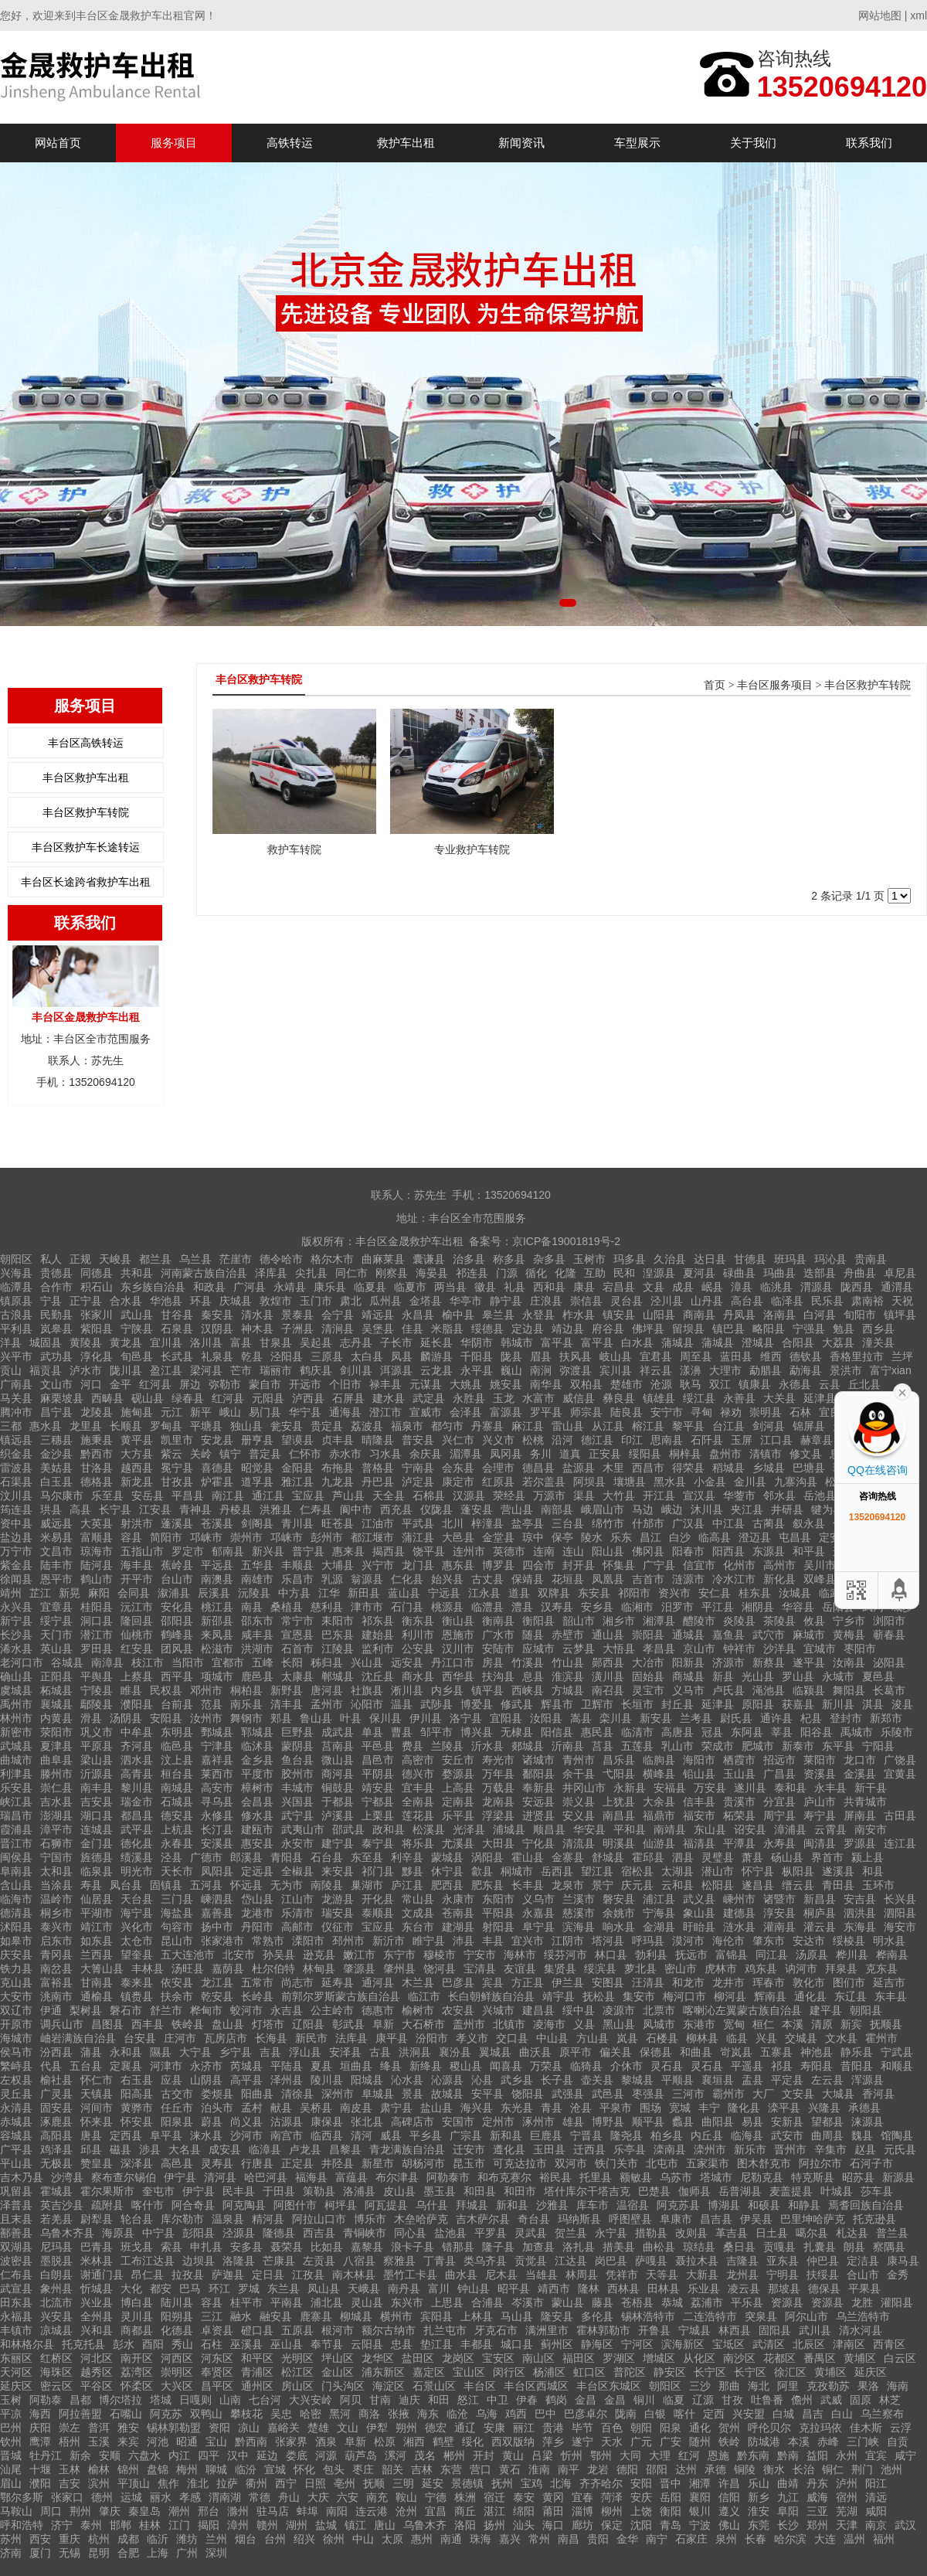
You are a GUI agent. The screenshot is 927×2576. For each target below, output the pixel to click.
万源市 (549, 1495)
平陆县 (286, 2066)
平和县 (629, 1829)
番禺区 (819, 2358)
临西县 (327, 2135)
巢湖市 (367, 1885)
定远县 (257, 1871)
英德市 (509, 1551)
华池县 (166, 1301)
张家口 (67, 2497)
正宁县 (86, 1301)
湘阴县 (758, 1607)
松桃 (533, 1440)
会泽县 (466, 1412)
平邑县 (378, 1746)
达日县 (710, 1259)
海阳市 (699, 1760)
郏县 (281, 1718)
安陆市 (498, 1648)
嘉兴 (510, 2539)
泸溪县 (337, 1815)
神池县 (816, 2052)
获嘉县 (798, 1704)
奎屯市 (158, 2191)
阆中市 (356, 1509)
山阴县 (206, 2080)
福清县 (699, 1843)
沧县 (581, 2107)
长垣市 (637, 1704)
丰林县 (147, 1968)
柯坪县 (340, 2205)
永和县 (126, 2052)
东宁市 (399, 1954)
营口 (480, 2469)
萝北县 (640, 1968)
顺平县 (648, 2121)
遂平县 (809, 1662)
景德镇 (467, 2483)
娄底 (296, 2455)
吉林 (422, 2469)
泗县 (683, 1857)
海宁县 (137, 1913)
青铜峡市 (364, 2233)
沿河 (562, 1440)
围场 (650, 2107)
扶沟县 (498, 1676)
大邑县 (458, 1537)
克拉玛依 (820, 2427)
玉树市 (589, 1259)
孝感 (190, 2497)
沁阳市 (367, 1704)
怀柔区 (137, 2386)
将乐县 (418, 1843)
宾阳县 (436, 2316)
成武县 (337, 1732)
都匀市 (447, 1426)
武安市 (787, 2135)
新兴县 (268, 1551)
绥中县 (578, 2010)
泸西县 (308, 1398)
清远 (876, 2497)
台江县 (728, 1426)
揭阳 (208, 2525)
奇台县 (534, 2219)
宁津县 (217, 1746)
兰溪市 (578, 1899)
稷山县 (466, 2066)
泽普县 (16, 2205)
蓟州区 (557, 2344)
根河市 (337, 2330)
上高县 (458, 1787)
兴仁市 (458, 1440)
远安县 (407, 1662)
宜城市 (819, 1648)
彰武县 (348, 2024)
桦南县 (892, 1954)
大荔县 (838, 1342)
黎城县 (637, 2080)
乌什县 (432, 2205)
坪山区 (337, 2358)
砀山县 (787, 1857)
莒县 (602, 1746)
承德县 (864, 2107)
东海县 (860, 1927)
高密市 (418, 1760)
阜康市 (676, 2219)
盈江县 (166, 1370)
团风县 (177, 1648)
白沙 (680, 1537)
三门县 (177, 1899)
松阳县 (717, 1885)
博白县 (137, 2302)
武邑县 (608, 2094)
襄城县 (56, 1704)
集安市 (639, 1996)
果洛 (868, 2386)
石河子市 (871, 2163)
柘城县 (56, 1690)
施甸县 (137, 1412)
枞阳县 (798, 1871)
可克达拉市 (520, 2163)
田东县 (16, 2302)
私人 (51, 1259)
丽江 (524, 2427)
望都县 (827, 2121)
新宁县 (16, 1621)
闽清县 (819, 1843)
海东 (428, 2414)
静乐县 (856, 2052)
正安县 (605, 1454)
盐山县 (436, 2107)
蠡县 (683, 2121)
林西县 (734, 2330)
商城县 (688, 1676)
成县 (683, 1287)
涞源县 (867, 2121)
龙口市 (860, 1760)
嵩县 (581, 1718)
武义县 (699, 1899)
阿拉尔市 (820, 2163)
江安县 (155, 1509)
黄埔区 (860, 2358)
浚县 (902, 1704)
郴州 (454, 2455)
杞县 (811, 1718)
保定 (612, 2525)
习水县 (385, 1454)
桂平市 (246, 2302)
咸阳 (876, 2511)
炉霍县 (217, 1481)
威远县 (56, 1523)
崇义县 (578, 1801)
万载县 (498, 1787)
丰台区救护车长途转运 (86, 847)
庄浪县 (546, 1301)
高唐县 (677, 1732)
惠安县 (257, 1843)
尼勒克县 (761, 2177)
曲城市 (16, 1760)
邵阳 (656, 2469)
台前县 (177, 1704)
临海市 (16, 1899)
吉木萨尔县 (483, 2219)
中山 (363, 2539)
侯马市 (16, 2052)
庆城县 (235, 1301)
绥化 (473, 2441)
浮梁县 (498, 1815)
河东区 (217, 2358)
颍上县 (867, 1857)
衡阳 (670, 2511)
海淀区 (388, 2386)
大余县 (659, 1801)
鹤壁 (443, 2441)
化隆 (565, 1273)
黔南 (788, 2455)
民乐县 (827, 1301)
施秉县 (96, 1440)
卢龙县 (305, 2149)
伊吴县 (756, 2219)
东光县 (517, 2107)
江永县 (484, 1593)
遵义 (729, 2511)
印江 (632, 1440)
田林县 (663, 2288)
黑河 (340, 2414)
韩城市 (517, 1342)
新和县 (506, 2135)
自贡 (897, 2441)
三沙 (700, 2386)
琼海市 (96, 1551)
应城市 (538, 1648)
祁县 (782, 2066)
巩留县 (16, 2191)
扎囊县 (819, 2247)
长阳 (292, 1662)
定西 (714, 2414)
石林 (800, 1412)
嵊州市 (739, 1899)
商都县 (137, 2330)
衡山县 (458, 1621)
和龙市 (688, 1982)
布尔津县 (397, 2177)
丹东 (817, 2483)
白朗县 (56, 2274)
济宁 (62, 2525)
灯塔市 (268, 2024)
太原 (392, 2539)
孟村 (252, 2107)
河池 (157, 2441)
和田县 (480, 2191)
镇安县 (619, 1314)
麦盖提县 (791, 2191)
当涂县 (56, 1885)
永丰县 (830, 1787)
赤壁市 (568, 1634)
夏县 (321, 2066)
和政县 (209, 1287)
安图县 (608, 1982)
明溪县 (619, 1843)
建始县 (378, 1634)
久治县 (670, 1259)
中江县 (728, 1523)
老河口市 (21, 1662)
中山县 (552, 2038)
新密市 (16, 1732)
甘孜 (732, 2400)
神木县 (257, 1328)
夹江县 (747, 1509)
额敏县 (636, 2177)
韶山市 (578, 1621)
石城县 (177, 1801)
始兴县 (447, 1579)
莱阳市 (819, 1760)
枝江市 (147, 1662)
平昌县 (187, 1495)
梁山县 (96, 1760)
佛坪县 (648, 1328)
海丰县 (137, 1565)
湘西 (414, 2441)
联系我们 (869, 142)
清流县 (578, 1843)
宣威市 (425, 1412)
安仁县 (714, 1593)
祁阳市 (634, 1593)
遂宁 (582, 2441)
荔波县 (367, 1426)
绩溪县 (137, 1857)
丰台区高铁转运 (86, 743)
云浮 (901, 2427)
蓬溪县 (177, 1523)
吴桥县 (316, 2107)
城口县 (517, 2344)
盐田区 (418, 2358)
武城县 (16, 1746)
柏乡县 (666, 2135)
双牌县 (554, 1593)
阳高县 (137, 2094)
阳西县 (728, 1551)
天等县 (662, 2274)
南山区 (538, 2358)
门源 (507, 1273)
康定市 (458, 1481)
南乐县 (246, 1704)
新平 (201, 1412)
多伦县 (597, 2316)
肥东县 (487, 1885)
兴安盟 (748, 2414)
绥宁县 (56, 1621)
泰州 (91, 2525)
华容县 (798, 1607)
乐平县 (458, 1815)
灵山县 (367, 2302)
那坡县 (784, 2288)
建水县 (388, 1398)
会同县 (133, 1593)
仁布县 (16, 2274)
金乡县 (257, 1760)
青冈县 (56, 1954)
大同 (630, 2455)
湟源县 (659, 1273)
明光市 (137, 1871)
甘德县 (750, 1259)
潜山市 (717, 1871)
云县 (829, 1384)
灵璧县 (717, 1857)
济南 (11, 2553)
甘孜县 (177, 1481)
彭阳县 (198, 2233)
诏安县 (750, 1829)
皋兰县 (498, 1314)
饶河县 (439, 1968)
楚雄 (318, 2427)
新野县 (286, 1690)
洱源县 (396, 1370)
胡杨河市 (423, 2163)
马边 (643, 1509)
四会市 (538, 1565)
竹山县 (568, 1662)
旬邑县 (137, 1356)
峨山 (230, 1412)
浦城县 (509, 1829)
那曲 (729, 2386)
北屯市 (662, 2163)
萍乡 (553, 2441)
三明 (403, 2483)
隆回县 (137, 1621)
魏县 (862, 2135)
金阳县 (297, 1468)
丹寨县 (487, 1426)
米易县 (56, 1537)
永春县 (177, 1843)
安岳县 (147, 1495)
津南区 (849, 2344)
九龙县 (337, 1481)
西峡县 (527, 1690)
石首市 (297, 1648)
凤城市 (659, 2024)
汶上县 (177, 1760)
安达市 (809, 1941)
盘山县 (228, 2024)
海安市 (900, 1927)
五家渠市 (707, 2163)
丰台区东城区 (608, 2386)
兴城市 (498, 2010)
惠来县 (348, 1551)
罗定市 (187, 1551)
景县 (412, 2094)
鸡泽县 (56, 2149)
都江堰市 (372, 1537)
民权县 (166, 1690)
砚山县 (147, 1398)
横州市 (396, 2316)
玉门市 (316, 1301)
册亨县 (257, 1440)
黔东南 (753, 2455)
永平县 (476, 1370)
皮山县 (399, 2191)
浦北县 (327, 2302)
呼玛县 (648, 1941)
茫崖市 (235, 1259)
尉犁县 (96, 2219)
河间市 (96, 2107)
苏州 (11, 2539)
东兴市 (407, 2302)
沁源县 (447, 2080)
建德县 (739, 1913)
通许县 (776, 1718)
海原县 (118, 2233)
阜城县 (378, 2094)
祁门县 (378, 1871)
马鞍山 (16, 2511)
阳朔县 (177, 2316)
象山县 (699, 1913)
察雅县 (399, 2260)
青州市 (578, 1760)
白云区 (900, 2358)
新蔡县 (768, 1662)
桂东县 (755, 1593)
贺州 (729, 2427)
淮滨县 (568, 1676)
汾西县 (56, 2052)
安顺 (110, 2455)
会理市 (498, 1468)
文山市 (56, 1384)
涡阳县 (487, 1857)
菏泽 (612, 2497)
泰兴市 (56, 1927)
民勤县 (56, 1314)
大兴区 (177, 2386)
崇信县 (586, 1301)
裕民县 (555, 2177)
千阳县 (476, 1356)
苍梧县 (637, 2302)
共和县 (137, 1273)
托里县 (595, 2177)
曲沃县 (535, 2052)
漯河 (395, 2455)
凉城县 (56, 2330)
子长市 (396, 1342)
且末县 (16, 2219)
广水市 (498, 1634)
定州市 (498, 2121)
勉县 (843, 1328)
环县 (201, 1301)
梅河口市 (684, 1996)
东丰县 (890, 1996)
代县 (51, 2066)
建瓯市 (257, 1829)
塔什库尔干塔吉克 (587, 2191)
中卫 (497, 2400)
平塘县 (206, 1426)
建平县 (826, 2010)
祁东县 (378, 1621)
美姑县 (56, 1468)
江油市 (378, 1523)
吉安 (69, 2483)
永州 (846, 2455)
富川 (439, 2288)
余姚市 (619, 1913)
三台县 (568, 1523)
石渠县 (16, 1481)
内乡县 (447, 1690)
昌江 (650, 1537)
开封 (483, 2455)
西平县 (177, 1676)
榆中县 (458, 1314)
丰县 (493, 1941)
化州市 (739, 1565)
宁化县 (538, 1843)
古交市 (177, 2094)
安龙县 (217, 1440)
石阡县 (707, 1440)
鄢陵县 (96, 1704)
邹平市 (436, 1732)
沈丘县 (378, 1676)
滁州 (238, 2511)
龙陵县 (96, 1412)
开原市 (16, 2024)
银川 (700, 2511)
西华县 (458, 1676)
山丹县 (707, 1301)
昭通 (187, 2441)
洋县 (11, 1342)
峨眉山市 (602, 1509)
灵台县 (626, 1301)
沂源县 (96, 1774)
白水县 (637, 1342)
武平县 (137, 1829)
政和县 (388, 1829)
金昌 (585, 2400)
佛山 (729, 2525)
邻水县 (779, 1495)
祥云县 (656, 1370)
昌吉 (812, 2414)
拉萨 (227, 2483)
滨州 (99, 2483)
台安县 (140, 2038)
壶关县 (597, 2080)
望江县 (597, 1871)
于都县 (337, 1801)
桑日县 (739, 2247)
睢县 (131, 1690)
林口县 (611, 1954)
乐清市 (297, 1913)
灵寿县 (217, 2163)
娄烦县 (217, 2094)
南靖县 (670, 1829)
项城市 (217, 1676)
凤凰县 (608, 1579)
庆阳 (40, 2427)
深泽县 (137, 2163)
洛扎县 (578, 2247)
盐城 (326, 2525)
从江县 (608, 1426)
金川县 (750, 1481)
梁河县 (206, 1370)
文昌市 (56, 1551)
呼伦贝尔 (769, 2427)
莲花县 (418, 1815)
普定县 (265, 1454)
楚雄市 (626, 1384)
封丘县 (677, 1704)
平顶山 (133, 2483)
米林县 (96, 2260)
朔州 (406, 2427)
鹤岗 (556, 2400)
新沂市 (388, 1941)
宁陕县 (137, 1328)
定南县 (458, 1801)
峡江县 (16, 1801)
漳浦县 (790, 1829)
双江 (720, 1384)
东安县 (594, 1593)
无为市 (286, 1885)
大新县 (702, 2274)
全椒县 (297, 1871)
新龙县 (137, 1481)
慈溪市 (578, 1913)
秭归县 (327, 1662)
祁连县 (472, 1273)
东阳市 (498, 1899)
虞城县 (16, 1690)
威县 (391, 2135)
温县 (402, 1704)
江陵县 (337, 1648)
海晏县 (432, 1273)
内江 (179, 2455)
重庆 (69, 2539)
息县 (533, 1676)
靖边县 (568, 1328)
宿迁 (494, 2497)
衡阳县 (538, 1621)
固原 (860, 2400)
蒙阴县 (297, 1746)
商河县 (337, 1774)
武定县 (429, 1398)
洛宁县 (466, 1718)
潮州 (179, 2511)
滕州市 (56, 1774)
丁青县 (439, 2260)
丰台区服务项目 (775, 685)
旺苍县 (337, 1523)
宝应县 (308, 1495)
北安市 (238, 1954)
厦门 (40, 2553)
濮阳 (40, 2483)
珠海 (480, 2539)
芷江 (40, 1593)
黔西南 (251, 2441)
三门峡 (863, 2441)
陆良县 (626, 1412)
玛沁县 (830, 1259)
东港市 (699, 2024)
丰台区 (480, 2386)
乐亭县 (629, 2149)
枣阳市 (860, 1648)
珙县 (51, 1509)
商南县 (699, 1314)
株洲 (465, 2497)
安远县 (538, 1801)
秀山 (182, 2344)
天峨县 (364, 2288)
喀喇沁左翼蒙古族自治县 (742, 2010)
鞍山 (406, 2497)
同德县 (96, 1273)
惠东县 (458, 1565)
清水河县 (860, 2330)
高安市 (217, 1787)
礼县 (514, 1287)
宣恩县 (297, 1634)
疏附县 (107, 2205)
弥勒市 (225, 1384)
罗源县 (860, 1843)
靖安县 (378, 1787)
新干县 (870, 1787)
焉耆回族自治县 (866, 2205)
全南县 (418, 1801)
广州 (187, 2553)
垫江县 (436, 2344)
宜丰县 (418, 1787)
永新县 (629, 1787)
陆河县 (96, 1565)
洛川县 (206, 1342)
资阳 (219, 2427)
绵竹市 (608, 1523)
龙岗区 (458, 2358)
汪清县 (648, 1982)
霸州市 (728, 2094)
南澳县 (217, 1579)
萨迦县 (228, 2274)
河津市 (166, 2066)
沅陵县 (254, 1593)
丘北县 (864, 1384)
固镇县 (166, 1885)
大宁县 (195, 2052)
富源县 (506, 1412)
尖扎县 (311, 1273)
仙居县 (96, 1899)
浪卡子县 (412, 2247)
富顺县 (96, 1537)
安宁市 (666, 1412)
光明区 (297, 2358)
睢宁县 (429, 1941)
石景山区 (434, 2386)
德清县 (16, 1913)
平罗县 (490, 2233)
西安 (40, 2539)
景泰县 (297, 1314)
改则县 (691, 2233)
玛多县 (629, 1259)
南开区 (137, 2358)
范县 (211, 1704)
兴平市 (16, 1356)
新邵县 (217, 1621)
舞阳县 (849, 1690)
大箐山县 (102, 1968)
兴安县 (56, 2316)
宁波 (700, 2525)
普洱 (99, 2427)
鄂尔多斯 (21, 2497)
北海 (561, 2483)
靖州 (11, 1593)
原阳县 (758, 1704)
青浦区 (257, 2372)
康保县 (327, 2121)
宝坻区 (728, 2344)
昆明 (99, 2553)
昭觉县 (257, 1468)
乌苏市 (676, 2177)
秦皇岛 (144, 2511)
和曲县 (696, 2052)
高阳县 (56, 2135)
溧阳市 (308, 1941)
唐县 (91, 2135)
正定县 (297, 2163)
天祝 (902, 1301)
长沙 (788, 2525)
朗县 (854, 2247)
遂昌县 (758, 1885)
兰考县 (696, 1718)
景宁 (602, 1885)
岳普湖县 (740, 2191)
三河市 (688, 2094)
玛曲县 (779, 1273)
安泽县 (345, 2052)
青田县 (838, 1885)
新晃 (69, 1593)
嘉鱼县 (728, 1634)
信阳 (729, 2497)
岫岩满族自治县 (78, 2038)
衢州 (256, 2483)
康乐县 (330, 1287)
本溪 (792, 2024)
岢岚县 (736, 2052)
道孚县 (257, 1481)
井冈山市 (584, 1787)
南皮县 (356, 2107)
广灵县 (56, 2094)
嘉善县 (217, 1913)
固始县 (648, 1676)
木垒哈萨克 (421, 2219)
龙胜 (862, 2302)
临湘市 (637, 1607)
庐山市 (819, 1801)
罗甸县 (166, 1426)
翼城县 (495, 2052)
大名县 (184, 2149)
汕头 (524, 2525)
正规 (80, 1259)
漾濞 (690, 1370)
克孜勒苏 (828, 2386)
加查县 (538, 2247)
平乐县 (747, 2302)
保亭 (562, 1537)
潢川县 (608, 1676)
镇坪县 (900, 1314)
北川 (453, 1523)
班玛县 (790, 1259)
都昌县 (137, 1815)
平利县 (16, 1328)
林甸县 (319, 1968)
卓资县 (217, 2330)
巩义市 (96, 1732)
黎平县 (688, 1426)
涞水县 (206, 2135)
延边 (267, 2455)
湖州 (296, 2525)
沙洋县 (779, 1648)
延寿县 (337, 1982)
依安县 (177, 1982)
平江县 (717, 1607)
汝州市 (206, 1718)
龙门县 (418, 1565)
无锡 (69, 2553)
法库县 (351, 2038)
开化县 (378, 1899)
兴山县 (367, 1662)
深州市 (337, 2094)
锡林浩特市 (648, 2316)
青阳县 (286, 1857)
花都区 (779, 2358)
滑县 (91, 1718)
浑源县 (867, 2080)
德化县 (137, 1843)
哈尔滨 (790, 2539)
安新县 (787, 2121)
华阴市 (476, 1342)
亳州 (344, 2483)
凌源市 (619, 2010)
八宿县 (359, 2260)
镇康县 (755, 1384)
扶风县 (575, 1356)
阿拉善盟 (80, 2414)
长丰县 (527, 1885)
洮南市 (56, 1996)
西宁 (286, 2483)
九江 (788, 2497)
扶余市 (177, 1996)
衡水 (774, 2469)
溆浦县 (174, 1593)
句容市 (177, 1927)
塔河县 (608, 1941)
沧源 (661, 1384)
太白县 (367, 1356)
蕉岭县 (177, 1565)
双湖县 (16, 2247)
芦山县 (348, 1495)
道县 (519, 1593)
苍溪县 (217, 1523)
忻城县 (96, 2288)
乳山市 (677, 1746)
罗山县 (798, 1676)
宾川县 (615, 1370)
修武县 (517, 1704)
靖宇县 (558, 1996)
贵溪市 (739, 1801)
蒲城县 (677, 1342)
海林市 (520, 1954)
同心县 (410, 2233)
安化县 (177, 1607)
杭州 (99, 2539)
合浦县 (487, 2302)
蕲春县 (889, 1634)
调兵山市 (61, 2024)
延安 (432, 2483)
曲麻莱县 (383, 1259)
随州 (700, 2441)
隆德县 (279, 2233)
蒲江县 (418, 1537)
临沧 (457, 2414)
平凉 (11, 2414)
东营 (451, 2469)
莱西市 (217, 1774)
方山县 (592, 2038)
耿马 (690, 1384)
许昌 (729, 2483)
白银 (655, 2414)
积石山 (96, 1287)
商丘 (465, 2511)
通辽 (465, 2427)
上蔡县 (137, 1676)
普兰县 (892, 2233)
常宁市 (297, 1621)
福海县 (311, 2177)
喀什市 (147, 2205)
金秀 (897, 2274)
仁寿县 (316, 1509)
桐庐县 (819, 1913)
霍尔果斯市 (107, 2191)
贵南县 (870, 1259)
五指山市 (142, 1551)
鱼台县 (297, 1760)
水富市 (538, 1398)
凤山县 (323, 2288)
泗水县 (137, 1760)
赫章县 (816, 1440)
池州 (891, 2469)
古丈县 (487, 1579)
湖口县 (96, 1815)
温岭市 (56, 1899)
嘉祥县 (217, 1760)
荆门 (862, 2469)
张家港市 (222, 1941)
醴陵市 (699, 1621)
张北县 (367, 2121)
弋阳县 (619, 1774)
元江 (171, 1412)
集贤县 (560, 1968)
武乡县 (517, 2080)
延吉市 (889, 1982)
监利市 (378, 1648)
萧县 (752, 1857)
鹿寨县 (316, 2316)
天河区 (16, 2372)
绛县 (391, 2066)
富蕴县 (351, 2177)
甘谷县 (177, 1314)
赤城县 (16, 2121)
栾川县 (615, 1718)
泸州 (846, 2483)
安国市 (458, 2121)
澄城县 (758, 1342)
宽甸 (734, 2024)
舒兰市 (166, 2010)
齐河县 (137, 1746)
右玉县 (137, 2080)
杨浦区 (549, 2372)
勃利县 (651, 1954)
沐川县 (707, 1509)
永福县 (16, 2316)
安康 (494, 2427)
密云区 (56, 2386)
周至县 (696, 1356)
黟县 (412, 1871)
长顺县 (126, 1426)
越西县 (137, 1468)
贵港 (553, 2427)
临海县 (747, 2135)
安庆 (641, 2497)
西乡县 (878, 1328)
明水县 (889, 1941)
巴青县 (96, 2247)
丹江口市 (452, 1662)
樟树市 (257, 1787)
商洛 (369, 2414)
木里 (613, 1468)
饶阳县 (527, 2094)
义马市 (688, 1690)
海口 (553, 2525)
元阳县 (268, 1398)
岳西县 (557, 1871)
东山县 (710, 1829)
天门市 (56, 1634)
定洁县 (863, 2260)
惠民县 (597, 1732)
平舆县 (96, 1676)
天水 (612, 2441)
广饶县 (900, 1760)
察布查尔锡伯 (123, 2177)
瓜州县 (385, 1301)
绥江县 (699, 1398)
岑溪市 (527, 2302)
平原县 (96, 1746)
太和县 (56, 1871)
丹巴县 (378, 1481)
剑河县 (768, 1426)
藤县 (602, 2302)
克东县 (881, 1968)
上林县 (476, 2316)
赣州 (267, 2525)
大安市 (16, 1996)
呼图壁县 (630, 2219)
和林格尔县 (27, 2344)
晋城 (11, 2455)
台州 (275, 2539)
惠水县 (45, 1426)
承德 (715, 2469)
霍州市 (881, 2038)
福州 (884, 2539)
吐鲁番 (767, 2400)
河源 (326, 2455)
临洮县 (776, 1287)
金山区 (337, 2372)
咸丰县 (257, 1634)
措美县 (619, 2247)
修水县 (257, 1815)
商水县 (418, 1676)
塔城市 (716, 2177)
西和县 (549, 1287)
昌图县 (107, 2024)
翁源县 (367, 1579)
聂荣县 (286, 2247)
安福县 (670, 1787)
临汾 (245, 2469)
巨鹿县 (546, 2135)
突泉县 (761, 2316)
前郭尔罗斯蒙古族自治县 (340, 1996)
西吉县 (319, 2233)
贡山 (11, 1370)
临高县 (714, 1537)
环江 (219, 2288)
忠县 (402, 2344)
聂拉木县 (696, 2260)
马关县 (16, 1398)
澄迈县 (755, 1537)
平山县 (16, 2163)
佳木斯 (866, 2427)
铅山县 (699, 1774)
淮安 (758, 2511)
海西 (40, 2414)
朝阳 (641, 2427)
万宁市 (16, 1551)
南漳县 (107, 1662)
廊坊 (582, 2525)
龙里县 (86, 1426)
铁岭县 (187, 2024)
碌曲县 (739, 1273)
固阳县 (775, 2330)
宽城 (680, 2107)
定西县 (126, 2135)
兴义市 (498, 1440)
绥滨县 (600, 1968)
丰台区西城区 (536, 2386)
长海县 (271, 2038)
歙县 (482, 1871)
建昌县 (538, 2010)
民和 (624, 1273)
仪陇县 (436, 1509)
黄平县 (137, 1440)
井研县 (787, 1509)
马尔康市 (61, 1495)
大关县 (779, 1398)
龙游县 (337, 1899)
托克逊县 (874, 2219)
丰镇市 (16, 2330)
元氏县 (900, 2149)
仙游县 (659, 1843)
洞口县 (96, 1621)
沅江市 (137, 1607)
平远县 (217, 1565)
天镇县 (96, 2094)
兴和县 (96, 2330)
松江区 (297, 2372)
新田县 (364, 1593)
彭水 (123, 2344)
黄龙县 (126, 1342)
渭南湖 (225, 2497)
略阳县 (768, 1328)
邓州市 (206, 1690)
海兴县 (476, 2107)
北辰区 (809, 2344)
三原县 (327, 1356)
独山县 (246, 1426)
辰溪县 (214, 1593)
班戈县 (137, 2247)
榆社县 (56, 2080)
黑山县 (619, 2024)
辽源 (703, 2400)
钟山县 (473, 2288)
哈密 (310, 2414)
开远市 (305, 1384)
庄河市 (180, 2038)
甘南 (380, 2400)
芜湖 (846, 2511)
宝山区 (469, 2372)
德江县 (597, 1440)
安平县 (487, 2094)
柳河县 (730, 1996)
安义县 (578, 1815)
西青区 (889, 2344)
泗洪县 (860, 1913)
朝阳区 (16, 1259)
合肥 (128, 2553)
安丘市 (458, 1760)
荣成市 (717, 1746)
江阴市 (568, 1941)
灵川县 (137, 2316)
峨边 (672, 1509)
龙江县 (217, 1982)
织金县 (16, 1454)
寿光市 (498, 1760)
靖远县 (378, 1314)
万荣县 (546, 2066)
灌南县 (779, 1927)
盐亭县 (527, 1523)
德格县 (96, 1481)
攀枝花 (246, 2414)
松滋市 (217, 1648)
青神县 (195, 1509)
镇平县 (487, 1690)
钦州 (11, 2441)
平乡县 (425, 2135)
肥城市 (758, 1746)
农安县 (458, 2010)
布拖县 (337, 1468)
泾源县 (238, 2233)
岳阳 (670, 2497)
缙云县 (798, 1885)
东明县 (177, 1732)
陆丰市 (56, 1565)
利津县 (16, 1774)
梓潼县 (487, 1523)
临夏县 (370, 1287)
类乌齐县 (485, 2260)
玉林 (69, 2469)
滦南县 (670, 2149)
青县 (551, 2107)
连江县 (900, 1843)
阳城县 (367, 2080)
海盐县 (177, 1913)
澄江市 (385, 1412)
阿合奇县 (193, 2205)
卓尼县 (900, 1273)
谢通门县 (102, 2274)
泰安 (524, 2497)
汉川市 (458, 1648)
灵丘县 (16, 2094)
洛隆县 (238, 2260)
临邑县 (177, 1746)
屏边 (190, 1384)
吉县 (270, 2052)
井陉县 (337, 2163)
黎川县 (137, 1787)
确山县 (16, 1676)
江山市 (297, 1899)
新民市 (311, 2038)
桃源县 (447, 1607)
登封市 (846, 1718)
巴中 (545, 2414)
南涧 (541, 1370)
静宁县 (506, 1301)
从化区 (699, 2358)
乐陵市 (897, 1732)
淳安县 (779, 1913)
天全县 (388, 1495)
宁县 (51, 1301)
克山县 (16, 1982)
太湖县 (677, 1871)
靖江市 (96, 1927)
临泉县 (96, 1871)
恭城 (672, 2302)
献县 (281, 2107)
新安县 (656, 1718)
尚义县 (246, 2121)
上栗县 (378, 1815)
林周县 (581, 2274)
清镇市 (765, 1454)
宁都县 (378, 1801)
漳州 (238, 2525)
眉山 (11, 2483)
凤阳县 (217, 1871)
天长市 (177, 1871)
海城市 (16, 2038)
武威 (831, 2400)
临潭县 (16, 1287)
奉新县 (538, 1787)
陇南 (626, 2414)
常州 (539, 2539)
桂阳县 (96, 1607)
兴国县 (297, 1801)
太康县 (297, 1676)
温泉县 (228, 2219)
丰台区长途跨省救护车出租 (86, 882)
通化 (700, 2427)
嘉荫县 (228, 1968)
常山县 (418, 1899)
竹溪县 (527, 1662)
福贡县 (45, 1370)
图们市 (849, 1982)
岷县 (712, 1287)
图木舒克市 (764, 2163)
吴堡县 (378, 1328)
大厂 (763, 2094)
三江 (211, 2316)
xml (918, 15)
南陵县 (327, 1885)
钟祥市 (739, 1648)
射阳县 (498, 1927)
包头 (334, 2469)
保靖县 (527, 1579)
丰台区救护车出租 (85, 777)
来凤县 (217, 1634)
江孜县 (308, 2274)
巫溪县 (246, 2344)
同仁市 (351, 1273)
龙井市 (728, 1982)
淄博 (582, 2511)
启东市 (56, 1941)
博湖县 (724, 2205)
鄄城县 (217, 1732)
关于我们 (753, 142)
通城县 (688, 1634)
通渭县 (897, 1287)
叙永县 (809, 1523)
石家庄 (691, 2539)
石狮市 (56, 1843)
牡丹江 (45, 2455)
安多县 (246, 2247)
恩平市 (56, 1579)
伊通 (51, 2010)
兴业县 (96, 2302)
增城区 (659, 2358)
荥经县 (509, 1495)
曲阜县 (56, 1760)
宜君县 (656, 1356)
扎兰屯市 (445, 2330)
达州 (686, 2469)
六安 (347, 2497)
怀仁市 (96, 2080)
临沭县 (257, 1746)
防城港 (764, 2441)
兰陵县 (447, 1746)
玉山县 (739, 1774)
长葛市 (889, 1690)
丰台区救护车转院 (85, 812)
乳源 (332, 1579)
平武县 (418, 1523)
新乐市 (750, 2149)
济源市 (728, 1662)
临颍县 (809, 1690)
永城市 (838, 1676)
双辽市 (16, 2010)
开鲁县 (654, 2330)
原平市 (575, 2052)
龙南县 (498, 1801)
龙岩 (598, 2469)
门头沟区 (343, 2386)
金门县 (96, 1843)
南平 (568, 2469)
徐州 (334, 2539)
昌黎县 (345, 2149)
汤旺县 (187, 1968)
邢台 (208, 2511)
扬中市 (217, 1927)
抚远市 (691, 1954)
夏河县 (699, 1273)
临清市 (637, 1732)
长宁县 (115, 1509)
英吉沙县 (61, 2205)
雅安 (128, 2427)
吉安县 (96, 1801)
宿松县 (637, 1871)
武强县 (568, 2094)
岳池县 (819, 1495)
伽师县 (694, 2191)
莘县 (782, 1732)
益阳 (817, 2455)
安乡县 (597, 1607)
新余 (80, 2455)
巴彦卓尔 (585, 2414)
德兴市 (418, 1774)
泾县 (171, 1857)
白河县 (819, 1314)
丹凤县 (739, 1314)
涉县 (150, 2149)
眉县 (541, 1356)
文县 (653, 1287)
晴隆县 (378, 1440)
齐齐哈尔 (601, 2483)
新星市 (378, 2163)
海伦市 (728, 1941)
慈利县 (327, 1607)
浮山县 (305, 2052)
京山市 (699, 1648)
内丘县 (707, 2135)
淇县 (873, 1704)
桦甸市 (206, 2010)
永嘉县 (538, 1913)
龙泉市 (568, 1885)
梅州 (187, 2469)
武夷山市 (302, 1829)
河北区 (96, 2358)
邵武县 (348, 1829)
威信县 (578, 1398)
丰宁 (709, 2107)
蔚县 (211, 2121)
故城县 (447, 2094)
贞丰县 (337, 1440)
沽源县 (286, 2121)
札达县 (852, 2233)
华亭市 (466, 1301)
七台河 (265, 2400)
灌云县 (819, 1927)
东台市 (418, 1927)
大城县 (838, 2094)
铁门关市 (616, 2163)
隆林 (588, 2288)
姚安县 (506, 1384)
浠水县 (16, 1648)
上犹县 (619, 1801)
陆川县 (177, 2302)
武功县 (56, 1356)
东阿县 (747, 1732)
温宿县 (632, 2205)
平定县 (787, 2080)
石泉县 (177, 1328)
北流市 (56, 2302)
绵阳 (524, 2511)
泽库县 (271, 1273)
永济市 (206, 2066)
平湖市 (96, 1913)
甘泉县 (276, 1342)
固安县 (56, 2107)
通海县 (345, 1412)
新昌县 (819, 1899)
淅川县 (407, 1690)
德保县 (824, 2288)
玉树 (11, 2400)
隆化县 (744, 2107)
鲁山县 (316, 1718)
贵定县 (327, 1426)
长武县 (177, 1356)
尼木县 (501, 2274)
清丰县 (286, 1704)
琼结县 (699, 2247)
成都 (128, 2539)
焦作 (168, 2483)
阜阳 (788, 2511)
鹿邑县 (257, 1676)
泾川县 (666, 1301)
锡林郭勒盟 (174, 2427)
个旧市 (345, 1384)
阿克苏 (166, 2414)
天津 (846, 2525)
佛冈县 (648, 1551)
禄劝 (731, 1412)
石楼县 (662, 2038)
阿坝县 (589, 1481)
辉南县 (770, 1996)
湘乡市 (619, 1621)
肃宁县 (396, 2107)
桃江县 (217, 1607)
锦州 (128, 2469)
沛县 (463, 1941)
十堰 (40, 2469)
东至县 (367, 1857)
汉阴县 (217, 1328)
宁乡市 (849, 1621)
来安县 (337, 1871)
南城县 (177, 1787)
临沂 (157, 2539)
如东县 (96, 1941)
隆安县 (557, 2316)
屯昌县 (795, 1537)
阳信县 (557, 1732)
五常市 (257, 1982)
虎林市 (721, 1968)
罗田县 (96, 1648)
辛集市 (830, 2149)
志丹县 (356, 1342)
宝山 (216, 2441)
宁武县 (897, 2052)
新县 (723, 1676)
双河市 (571, 2163)
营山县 (517, 1509)
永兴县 (16, 1607)
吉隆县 (742, 2260)
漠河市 (688, 1941)
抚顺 (374, 2483)
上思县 (447, 2302)
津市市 (367, 1607)
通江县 (268, 1495)
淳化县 (96, 1356)
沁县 (482, 2080)
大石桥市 (423, 2024)
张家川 (96, 1314)
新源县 (898, 2177)
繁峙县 (16, 2066)
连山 (573, 1551)
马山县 (517, 2316)
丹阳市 (257, 1927)
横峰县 (659, 1774)
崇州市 (246, 1537)
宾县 (493, 1982)
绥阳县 (645, 1454)
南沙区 (739, 2358)
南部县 (557, 1509)
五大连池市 (188, 1954)
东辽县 (850, 1996)
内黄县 (56, 1718)
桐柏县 (246, 1690)
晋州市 (790, 2149)
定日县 (268, 2274)
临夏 (673, 2400)
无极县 (56, 2163)
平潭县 (739, 1843)
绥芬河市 (565, 1954)
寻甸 (701, 1412)
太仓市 (137, 1941)
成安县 (225, 2149)
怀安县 (137, 2121)
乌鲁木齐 (425, 2525)
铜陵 (745, 2469)
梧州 (69, 2441)
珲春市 (768, 1982)
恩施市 (458, 1634)
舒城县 (608, 1857)
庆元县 (637, 1885)
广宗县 (466, 2135)
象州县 (56, 2288)
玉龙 (503, 1398)
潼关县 (878, 1342)
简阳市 (166, 1537)
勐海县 (805, 1370)
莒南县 (337, 1746)
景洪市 (846, 1370)
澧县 (522, 1607)
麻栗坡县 (61, 1398)
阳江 (876, 2483)
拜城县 (472, 2205)
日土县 (772, 2233)
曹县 (402, 1732)
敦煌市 (276, 1301)
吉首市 (648, 1579)
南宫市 (286, 2135)
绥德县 (487, 1328)
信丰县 (699, 1801)
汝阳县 (546, 1718)
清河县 (220, 2177)
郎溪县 (246, 1857)
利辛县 (407, 1857)
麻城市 (809, 1634)
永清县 (16, 2107)
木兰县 (418, 1982)
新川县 (838, 1704)
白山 (842, 2414)
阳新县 (688, 1662)
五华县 (257, 1565)
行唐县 (257, 2163)
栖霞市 (739, 1760)
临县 (737, 2038)
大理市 (725, 1370)
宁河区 (637, 2344)
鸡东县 (761, 1968)
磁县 (120, 2149)
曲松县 (659, 2247)
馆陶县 (897, 2135)
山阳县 (659, 1314)
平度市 (257, 1774)
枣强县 (648, 2094)
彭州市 (327, 1537)
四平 (208, 2455)
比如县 (327, 2247)
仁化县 (407, 1579)
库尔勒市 (182, 2219)
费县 (412, 1746)
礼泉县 (217, 1356)
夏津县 (56, 1746)
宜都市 (228, 1662)
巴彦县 (458, 1982)
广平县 (16, 2149)
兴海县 (16, 1273)
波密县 (16, 2260)
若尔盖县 (543, 1481)
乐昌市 (297, 1579)
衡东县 (418, 1621)
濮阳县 (137, 1704)
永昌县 (418, 1314)
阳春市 (688, 1551)
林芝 (890, 2400)
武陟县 (436, 1704)
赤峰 (828, 2441)
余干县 (578, 1774)
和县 (873, 1871)
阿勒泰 (45, 2400)
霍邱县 (648, 1857)
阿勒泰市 (448, 2177)
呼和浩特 (21, 2525)
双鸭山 (206, 2414)
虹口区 (589, 2372)
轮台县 (137, 2219)
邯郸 (120, 2525)
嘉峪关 (283, 2427)
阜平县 (166, 2135)
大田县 (498, 1843)
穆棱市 (439, 1954)
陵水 (592, 1537)
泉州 (726, 2539)
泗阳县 (900, 1913)
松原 (385, 2441)
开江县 (659, 1495)
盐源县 (578, 1468)
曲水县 (461, 2274)
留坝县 (688, 1328)
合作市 (56, 1287)
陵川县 (327, 2080)
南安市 (870, 1829)
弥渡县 (575, 1370)
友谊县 (520, 1968)
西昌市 (648, 1468)
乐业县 (704, 2288)
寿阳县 (816, 2066)
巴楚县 (654, 2191)
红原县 (498, 1481)
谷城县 (67, 1662)
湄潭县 (466, 1454)
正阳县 (56, 1676)
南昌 (568, 2539)
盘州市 (725, 1454)
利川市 (418, 1634)
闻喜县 (506, 2066)
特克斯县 (812, 2177)
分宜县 (779, 1801)
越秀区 (96, 2372)
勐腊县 (765, 1370)
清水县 (257, 1314)
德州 (102, 2497)
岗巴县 (611, 2260)
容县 (131, 1537)
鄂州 (601, 2455)
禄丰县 (385, 1384)
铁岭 (729, 2441)
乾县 (252, 1356)
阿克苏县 (678, 2205)
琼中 (533, 1537)
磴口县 (257, 2330)
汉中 (238, 2455)
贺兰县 (571, 2233)
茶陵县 (779, 1621)
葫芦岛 (361, 2455)
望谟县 (297, 1440)
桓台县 (177, 1774)
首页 (714, 685)
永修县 (217, 1815)
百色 (612, 2427)
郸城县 (337, 1676)
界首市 (827, 1857)
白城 (783, 2414)
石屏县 (348, 1398)
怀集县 (619, 1565)
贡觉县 (530, 2260)
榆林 (99, 2469)
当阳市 (187, 1662)
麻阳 (99, 1593)
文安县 (798, 2094)
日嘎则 (195, 2400)
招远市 (779, 1760)
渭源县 (816, 1287)
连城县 (96, 1829)
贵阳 (598, 2539)
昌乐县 (619, 1760)
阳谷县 (816, 1732)
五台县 (86, 2066)
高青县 (137, 1774)
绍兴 (304, 2539)
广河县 (249, 1287)
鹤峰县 (177, 1634)
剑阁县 (257, 1523)
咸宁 (905, 2455)
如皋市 (16, 1941)
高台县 (747, 1301)
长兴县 (900, 1899)
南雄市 (257, 1579)
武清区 (768, 2344)
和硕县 (764, 2205)
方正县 (527, 1982)
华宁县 (305, 1412)
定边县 (527, 1328)
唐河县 (327, 1690)
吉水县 (56, 1801)
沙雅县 (552, 2205)
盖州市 (469, 2024)
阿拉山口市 (319, 2219)
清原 (822, 2024)
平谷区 (96, 2386)
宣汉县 (699, 1495)
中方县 (294, 1593)
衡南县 (498, 1621)
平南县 (286, 2302)
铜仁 (833, 2469)
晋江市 (16, 1843)
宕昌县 (619, 1287)
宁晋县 (586, 2135)
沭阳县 (16, 1927)
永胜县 (469, 1398)
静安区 (670, 2372)
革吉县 (731, 2233)
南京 (876, 2525)
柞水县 (578, 1314)
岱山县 (257, 1899)
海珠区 (56, 2372)
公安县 (418, 1648)
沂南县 (568, 1746)
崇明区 (177, 2372)
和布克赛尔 (504, 2177)
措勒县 (651, 2233)
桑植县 (286, 1607)
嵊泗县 (217, 1899)
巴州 (11, 2427)
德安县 (177, 1815)
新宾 (851, 2024)
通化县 (810, 1996)
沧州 (406, 2511)
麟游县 (436, 1356)
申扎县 (206, 2247)
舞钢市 (246, 1718)
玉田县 (549, 2149)
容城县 (16, 2135)
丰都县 (476, 2344)
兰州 (216, 2539)
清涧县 (337, 1328)
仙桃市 (137, 1634)
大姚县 (466, 1384)
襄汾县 (455, 2052)
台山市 (177, 1579)
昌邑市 (378, 1760)
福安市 (699, 1815)
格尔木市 (332, 1259)
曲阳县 (717, 2121)
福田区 (578, 2358)
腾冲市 (16, 1412)
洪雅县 (276, 1509)
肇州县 (399, 1968)
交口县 (512, 2038)
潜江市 (96, 1634)
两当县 (450, 1287)
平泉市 (615, 2107)
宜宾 (876, 2455)
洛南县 (779, 1314)
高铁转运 (290, 142)
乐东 (621, 1537)
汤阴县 (126, 1718)
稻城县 (728, 1468)
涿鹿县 (56, 2121)
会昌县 (257, 1801)
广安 (670, 2441)
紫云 (171, 1454)
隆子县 (498, 2247)
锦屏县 (809, 1426)
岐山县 (615, 1356)
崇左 (69, 2427)
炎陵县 (739, 1621)
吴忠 (281, 2414)
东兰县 (283, 2288)
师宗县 (586, 1412)
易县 (752, 2121)
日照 (315, 2483)
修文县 (805, 1454)
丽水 (160, 2497)
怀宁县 (758, 1871)
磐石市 (126, 2010)
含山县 (16, 1885)
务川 (541, 1454)
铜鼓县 (337, 1787)
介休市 (626, 2066)
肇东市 (768, 1941)
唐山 (385, 2525)
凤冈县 (506, 1454)
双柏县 (586, 1384)
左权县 (16, 2080)
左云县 (827, 2080)
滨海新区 (683, 2344)
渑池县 (768, 1690)
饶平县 (429, 1551)
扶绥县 (822, 2274)
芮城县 (246, 2066)
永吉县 (286, 2010)
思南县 (666, 1440)
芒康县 (279, 2260)
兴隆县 (824, 2107)
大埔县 (337, 1565)
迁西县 (589, 2149)
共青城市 (865, 1801)
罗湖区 (619, 2358)
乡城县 (768, 1468)
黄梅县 (849, 1634)
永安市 (297, 1843)
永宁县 (611, 2233)
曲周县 (827, 2135)
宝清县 (480, 1968)
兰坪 (902, 1356)
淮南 (539, 2469)
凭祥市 (622, 2274)
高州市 (779, 1565)
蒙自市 (265, 1384)
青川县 (297, 1523)
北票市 (659, 2010)
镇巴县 (728, 1328)
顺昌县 (549, 1829)
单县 (372, 1732)
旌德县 (96, 1857)
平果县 (864, 2288)
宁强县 (809, 1328)
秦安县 (217, 1314)
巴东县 (337, 1634)
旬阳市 (860, 1314)
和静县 (804, 2205)
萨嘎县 (651, 2260)
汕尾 (11, 2469)
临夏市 (410, 1287)
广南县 (16, 1384)
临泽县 (787, 1301)
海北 (758, 2386)
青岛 (670, 2525)
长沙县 (16, 1634)
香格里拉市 (857, 1356)
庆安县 (16, 1954)
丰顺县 (297, 1565)
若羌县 (56, 2219)
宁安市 (480, 1954)
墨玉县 (439, 2191)
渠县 (584, 1495)
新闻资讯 (521, 142)
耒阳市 (337, 1621)
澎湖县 (56, 1815)
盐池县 (450, 2233)
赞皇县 (96, 2163)
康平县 (391, 2038)
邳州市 (348, 1941)
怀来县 (96, 2121)
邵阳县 (177, 1621)
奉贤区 (217, 2372)
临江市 (424, 1996)
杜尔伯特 (273, 1968)
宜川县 (166, 1342)
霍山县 (527, 1857)
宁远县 (444, 1593)
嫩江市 (359, 1954)
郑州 (817, 2525)
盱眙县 (699, 1927)
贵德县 (56, 1273)
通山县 (608, 1634)
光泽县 (469, 1829)
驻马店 (272, 2511)
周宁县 (779, 1815)
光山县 (758, 1676)
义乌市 (538, 1899)
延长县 (436, 1342)
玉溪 (99, 2441)
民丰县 (238, 2191)
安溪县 (217, 1843)
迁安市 (469, 2149)
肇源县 (359, 1968)
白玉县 (56, 1481)
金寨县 (568, 1857)
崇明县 (765, 1412)
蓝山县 (404, 1593)
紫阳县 (96, 1328)
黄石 (510, 2469)
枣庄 (363, 2469)
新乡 (758, 2497)
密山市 (680, 1968)
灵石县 (666, 2066)
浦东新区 (383, 2372)
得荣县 (688, 1468)
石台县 (327, 1857)
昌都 (80, 2400)
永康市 (458, 1899)
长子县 (557, 2080)
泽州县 (286, 2080)
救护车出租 (406, 142)
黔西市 (96, 1454)
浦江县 (659, 1899)
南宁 (656, 2539)
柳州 (612, 2511)
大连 (825, 2539)
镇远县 (16, 1440)
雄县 (573, 2121)
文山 (347, 2427)
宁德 (436, 2497)
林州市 (16, 1718)
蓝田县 (736, 1356)
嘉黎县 (367, 2247)
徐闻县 (16, 1579)
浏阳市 (889, 1621)
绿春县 (187, 1398)
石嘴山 (126, 2414)
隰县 (160, 2052)
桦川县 (852, 1954)
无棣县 (517, 1732)
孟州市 (327, 1704)
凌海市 (549, 2024)
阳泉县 (177, 2121)
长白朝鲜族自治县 (491, 1996)
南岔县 (56, 1968)
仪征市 (337, 1927)
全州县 (96, 2316)
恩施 (718, 2455)
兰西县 (96, 1954)
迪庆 (409, 2400)
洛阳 (465, 2525)
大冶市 (648, 1662)
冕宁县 (177, 1468)
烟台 (245, 2539)
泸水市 (86, 1370)
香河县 (878, 2094)
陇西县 (856, 1287)
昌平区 (217, 2386)
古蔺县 (768, 1523)
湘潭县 (659, 1621)
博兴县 (476, 1732)
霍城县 (56, 2191)
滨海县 (578, 1927)
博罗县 (498, 1565)
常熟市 (268, 1941)
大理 (660, 2455)
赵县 (865, 2149)
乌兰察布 (882, 2414)
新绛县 (425, 2066)
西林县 (623, 2288)
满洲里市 (547, 2330)
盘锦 (157, 2469)
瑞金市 (137, 1801)
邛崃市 (206, 1537)
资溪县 (819, 1774)
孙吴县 (279, 1954)
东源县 (768, 1551)
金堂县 (498, 1537)
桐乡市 (56, 1913)
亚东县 (782, 2260)
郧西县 (608, 1662)
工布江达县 (148, 2260)
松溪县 (429, 1829)
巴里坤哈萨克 (812, 2219)
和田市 (520, 2191)
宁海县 (659, 1913)
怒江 (468, 2400)
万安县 (710, 1787)
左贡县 (319, 2260)
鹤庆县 (316, 1370)
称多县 (509, 1259)
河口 (91, 1384)
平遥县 (747, 2066)
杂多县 (549, 1259)
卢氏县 (728, 1690)
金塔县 (425, 1301)
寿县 (91, 1885)
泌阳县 (889, 1662)
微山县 (337, 1760)
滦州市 (710, 2149)
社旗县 (367, 1690)
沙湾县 (67, 2177)
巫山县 (286, 2344)
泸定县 (418, 1481)
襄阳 (700, 2497)
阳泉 (670, 2427)
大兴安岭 (310, 2400)
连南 (544, 1551)
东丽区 (16, 2358)
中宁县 (158, 2233)
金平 (120, 1384)
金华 (627, 2539)
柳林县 (702, 2038)
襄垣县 (717, 2080)
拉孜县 (187, 2274)
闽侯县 (16, 1857)
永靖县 (289, 1287)
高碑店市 (412, 2121)
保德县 (656, 2052)
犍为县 (827, 1509)
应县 (171, 2080)
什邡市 (648, 1523)
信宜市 (699, 1565)
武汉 (905, 2525)
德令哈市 (281, 1259)
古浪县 (16, 1314)
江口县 (776, 1440)
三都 (11, 1426)
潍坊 (187, 2539)
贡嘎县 (779, 2247)
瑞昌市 (16, 1815)
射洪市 (137, 1523)
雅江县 (297, 1481)
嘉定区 (429, 2372)
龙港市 (257, 1913)
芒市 (241, 1370)
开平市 (137, 1579)
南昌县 (619, 1815)
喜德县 (217, 1468)
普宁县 (308, 1551)
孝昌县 (659, 1648)
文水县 (841, 2038)
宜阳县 (506, 1718)
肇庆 (110, 2511)
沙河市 (246, 2135)
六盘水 (144, 2455)
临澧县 (487, 1607)
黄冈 (553, 2497)
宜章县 (56, 1607)
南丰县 (96, 1787)
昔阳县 (856, 2066)
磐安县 (619, 1899)
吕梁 (542, 2455)
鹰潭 (40, 2441)
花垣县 (568, 1579)
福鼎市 (659, 1815)
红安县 (137, 1648)
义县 (584, 2024)
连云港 (371, 2511)
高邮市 (297, 1927)
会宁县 (337, 1314)
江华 (329, 1593)
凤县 (402, 1356)
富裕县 (56, 1982)
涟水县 (739, 1927)
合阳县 (798, 1342)
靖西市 (554, 2288)
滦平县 (784, 2107)
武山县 (137, 1314)
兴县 (766, 2038)
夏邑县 (878, 1676)
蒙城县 (447, 1857)
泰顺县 (378, 1913)
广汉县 (688, 1523)
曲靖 (788, 2483)
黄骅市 (137, 2107)
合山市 (863, 2274)
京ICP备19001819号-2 (566, 1241)
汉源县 (469, 1495)
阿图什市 (295, 2205)
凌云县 (744, 2288)
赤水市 (345, 1454)
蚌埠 (307, 2511)
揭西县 (388, 1551)
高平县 (246, 2080)
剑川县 (356, 1370)
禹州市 (16, 1704)
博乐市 (370, 2219)
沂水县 (487, 1746)
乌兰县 (195, 1259)
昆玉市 (469, 2163)
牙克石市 (496, 2330)
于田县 (279, 2191)
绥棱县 (849, 1941)
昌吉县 (716, 2219)
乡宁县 (235, 2052)
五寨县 (776, 2052)
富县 (241, 1342)
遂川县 (750, 1787)
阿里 (788, 2386)
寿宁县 (819, 1815)
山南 (230, 2400)
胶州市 (297, 1774)
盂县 (752, 2080)
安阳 (641, 2483)
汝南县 (849, 1662)
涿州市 (538, 2121)
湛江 (494, 2511)
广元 (641, 2441)
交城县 (801, 2038)
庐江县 (407, 1885)
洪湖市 (257, 1648)
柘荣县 (739, 1815)
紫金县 (16, 1565)
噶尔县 (812, 2233)
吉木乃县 (21, 2177)
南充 (377, 2497)
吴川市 (819, 1565)
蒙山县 (568, 2302)
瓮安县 (286, 1426)
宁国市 (56, 1857)
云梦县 (578, 1648)
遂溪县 (838, 1871)
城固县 (45, 1342)
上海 (157, 2553)
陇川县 (126, 1370)
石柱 (211, 2344)
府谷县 (608, 1328)
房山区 (297, 2386)
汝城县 (795, 1593)
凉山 (249, 2427)
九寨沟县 (795, 1481)
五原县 (297, 2330)
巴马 (190, 2288)
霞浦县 (16, 1829)
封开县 (578, 1565)
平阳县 (498, 1913)
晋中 (670, 2483)
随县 (533, 1634)
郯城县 (527, 1746)
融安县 (276, 2316)
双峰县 (819, 1579)
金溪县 (860, 1774)
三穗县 (56, 1440)
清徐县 (297, 2094)
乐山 (758, 2483)
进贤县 (538, 1815)
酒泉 (326, 2441)
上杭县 (177, 1829)
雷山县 (568, 1426)
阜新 (383, 2024)
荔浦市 (707, 2302)
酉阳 (153, 2344)
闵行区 (509, 2372)
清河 (361, 2135)
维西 (771, 1356)
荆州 (80, 2511)
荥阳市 (56, 1732)
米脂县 (447, 1328)
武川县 (815, 2330)
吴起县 (316, 1342)
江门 (179, 2525)
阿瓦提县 (386, 2205)
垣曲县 (356, 2066)
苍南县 (458, 1913)
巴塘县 (809, 1468)
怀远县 (246, 1885)
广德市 (206, 1857)
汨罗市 (677, 1607)
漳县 (741, 1287)
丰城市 (297, 1787)
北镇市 (509, 2024)
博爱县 (476, 1704)
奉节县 (327, 2344)
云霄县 (830, 1829)
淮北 (198, 2483)
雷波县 (16, 1468)
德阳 (627, 2469)
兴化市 (137, 1927)
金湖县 (659, 1927)
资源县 (787, 2302)
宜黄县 (900, 1774)
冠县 (712, 1732)
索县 (171, 2247)
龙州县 (742, 2274)
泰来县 (137, 1982)
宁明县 (782, 2274)
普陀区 (629, 2372)
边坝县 (198, 2260)
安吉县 (860, 1899)
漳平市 (56, 1829)
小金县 (710, 1481)
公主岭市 (332, 2010)
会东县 (458, 1468)
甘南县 (96, 1982)
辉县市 (557, 1704)
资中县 (16, 1523)
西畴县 (107, 1398)
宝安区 (498, 2358)
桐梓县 (685, 1454)
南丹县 (404, 2288)
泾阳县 (286, 1356)
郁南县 (228, 1551)
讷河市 (801, 1968)
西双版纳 (513, 2441)
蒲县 (91, 2052)
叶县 (351, 1718)
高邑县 (177, 2163)
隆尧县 (626, 2135)
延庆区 (870, 2372)
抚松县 (598, 1996)
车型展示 (637, 142)
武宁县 (297, 1815)
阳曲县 (257, 2094)
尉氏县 (736, 1718)
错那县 (458, 2247)
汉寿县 (557, 1607)
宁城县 (694, 2330)
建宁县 (337, 1843)
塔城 (160, 2400)
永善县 (739, 1398)
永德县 (795, 1384)
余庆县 (425, 1454)
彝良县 (619, 1398)
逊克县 (319, 1954)
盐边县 (16, 1537)
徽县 (485, 1287)
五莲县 (637, 1746)
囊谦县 (429, 1259)
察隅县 (889, 2247)
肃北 (351, 1301)
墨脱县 (56, 2260)
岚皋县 (56, 1328)
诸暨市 (779, 1899)
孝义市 (472, 2038)
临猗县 (586, 2066)
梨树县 (86, 2010)
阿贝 (351, 2400)
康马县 (903, 2260)
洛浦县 (359, 2191)
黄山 (513, 2455)
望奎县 (137, 1954)
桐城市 (517, 1871)
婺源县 (458, 1774)
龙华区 (378, 2358)
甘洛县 (96, 1468)
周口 (51, 2511)
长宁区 (710, 2372)
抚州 (502, 2483)
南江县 (228, 1495)
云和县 (677, 1885)
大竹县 (619, 1495)
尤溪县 (458, 1843)
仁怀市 (305, 1454)
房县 (493, 1662)
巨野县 (297, 1732)
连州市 (469, 1551)
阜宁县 (538, 1927)
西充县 (396, 1509)
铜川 (644, 2400)
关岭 (201, 1454)
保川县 (385, 1718)
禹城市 (856, 1732)
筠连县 (16, 1509)
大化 (131, 2288)
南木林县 (353, 2274)
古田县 (900, 1815)
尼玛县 (56, 2247)
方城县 (568, 1690)
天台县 (137, 1899)
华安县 (589, 1829)
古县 (380, 2052)
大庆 (318, 2497)
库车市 (592, 2205)
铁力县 (16, 1968)
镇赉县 (137, 1996)
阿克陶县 (244, 2205)
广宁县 (659, 1565)
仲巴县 (822, 2260)
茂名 (425, 2455)
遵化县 (509, 2149)
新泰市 (798, 1746)
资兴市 (674, 1593)
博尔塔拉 (120, 2400)
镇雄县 (659, 1398)
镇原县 (16, 1301)
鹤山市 (96, 1579)
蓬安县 (476, 1509)
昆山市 (177, 1941)
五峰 (262, 1662)
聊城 (216, 2469)
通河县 (378, 1982)
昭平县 (513, 2288)
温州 (854, 2539)
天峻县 (115, 1259)
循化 (536, 1273)
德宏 (436, 2427)
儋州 (802, 2400)
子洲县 (297, 1328)
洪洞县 (415, 2052)
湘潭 (700, 2483)
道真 (570, 1454)
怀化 (304, 2469)
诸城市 (538, 1760)
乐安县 (16, 1787)
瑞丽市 (276, 1370)
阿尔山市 (806, 2316)
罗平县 (546, 1412)
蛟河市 (246, 2010)
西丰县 (147, 2024)
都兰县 (155, 1259)
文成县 (418, 1913)
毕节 (582, 2427)
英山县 (56, 1648)
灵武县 (530, 2233)
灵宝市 (648, 1690)
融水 (241, 2316)
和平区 (257, 2358)
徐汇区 (790, 2372)
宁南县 (418, 1468)
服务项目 (174, 142)
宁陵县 (96, 1690)
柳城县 (356, 2316)
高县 (80, 1509)
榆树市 (418, 2010)
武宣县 (16, 2288)
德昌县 (538, 1468)
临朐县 (659, 1760)
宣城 (275, 2469)
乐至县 (107, 1495)
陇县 (511, 1356)
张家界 (291, 2441)
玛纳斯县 (579, 2219)
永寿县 (779, 1843)
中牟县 (137, 1732)
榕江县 (648, 1426)
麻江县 (527, 1426)
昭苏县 (858, 2177)
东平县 (838, 1746)
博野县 (608, 2121)
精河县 (268, 2219)
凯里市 (177, 1440)
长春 (755, 2539)
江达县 (571, 2260)
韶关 (392, 2469)
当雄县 (541, 2274)
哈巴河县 (265, 2177)
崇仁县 (56, 1787)
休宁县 (447, 1871)
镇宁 (230, 1454)
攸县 (814, 1621)
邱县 (91, 2149)
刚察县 (391, 1273)
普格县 (378, 1468)
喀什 (684, 2414)
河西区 (177, 2358)
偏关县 (615, 2052)
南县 (252, 1607)
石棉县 (429, 1495)
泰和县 (790, 1787)
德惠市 (378, 2010)
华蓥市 (739, 1495)
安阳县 (166, 1718)
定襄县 (126, 2066)
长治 (803, 2469)
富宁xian (891, 1370)
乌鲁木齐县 (67, 2233)
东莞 (758, 2525)
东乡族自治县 (153, 1287)
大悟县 (619, 1648)
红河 (689, 2455)
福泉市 (407, 1426)
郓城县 (257, 1732)
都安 (160, 2288)
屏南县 (860, 1815)
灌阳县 (897, 2302)
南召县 (608, 1690)
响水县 (619, 1927)
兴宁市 (378, 1565)
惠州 (422, 2539)
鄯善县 (16, 2233)
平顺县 (677, 2080)
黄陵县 (86, 1342)
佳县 (412, 1328)
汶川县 (16, 1495)
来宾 (128, 2441)
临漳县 (265, 2149)
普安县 (418, 1440)
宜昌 (436, 2511)
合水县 (126, 1301)
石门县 (407, 1607)
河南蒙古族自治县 (204, 1273)
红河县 (155, 1384)
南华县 (546, 1384)
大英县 (96, 1523)
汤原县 (812, 1954)
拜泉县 (841, 1968)
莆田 (553, 2511)
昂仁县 (147, 2274)
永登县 (538, 1314)
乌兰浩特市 (863, 2316)
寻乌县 (217, 1801)
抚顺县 (886, 2024)
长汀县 (217, 1829)
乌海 (486, 2414)
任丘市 (177, 2107)
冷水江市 (734, 1579)
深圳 (216, 2553)
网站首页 (58, 142)
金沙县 (56, 1454)
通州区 (257, 2386)
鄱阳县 (538, 1774)
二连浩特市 (710, 2316)
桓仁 (763, 2024)
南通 (451, 2539)
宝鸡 (531, 2483)
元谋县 (425, 1384)
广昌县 (779, 1774)
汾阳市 (432, 2038)
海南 (897, 2386)
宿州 (846, 2497)
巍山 (511, 1370)
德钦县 (805, 1356)
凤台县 (126, 1885)
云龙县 (436, 1370)
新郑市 (886, 1718)
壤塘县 (629, 1481)
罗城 (249, 2288)
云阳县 (367, 2344)
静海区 (597, 2344)
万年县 (498, 1774)
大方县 (137, 1454)
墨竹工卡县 (410, 2274)
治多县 (469, 1259)
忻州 (571, 2455)
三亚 (817, 2511)
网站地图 (880, 15)
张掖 (398, 2414)
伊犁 (377, 2427)
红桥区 (56, 2358)
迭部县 (819, 1273)
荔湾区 (137, 2372)
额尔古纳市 (389, 2330)
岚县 (627, 2038)
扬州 (494, 2525)
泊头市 (217, 2107)
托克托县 (83, 2344)
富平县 (557, 1342)
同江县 (772, 1954)
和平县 (809, 1551)
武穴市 (768, 1634)
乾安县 (217, 1996)
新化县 (779, 1579)
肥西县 (447, 1885)
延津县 (819, 1398)
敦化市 (809, 1982)
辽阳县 (308, 2024)
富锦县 (731, 1954)
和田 (439, 2400)
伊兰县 (568, 1982)
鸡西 (516, 2414)
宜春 (582, 2497)
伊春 (527, 2400)
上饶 (641, 2511)
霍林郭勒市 (603, 2330)
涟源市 (688, 1579)
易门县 (265, 1412)
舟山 (289, 2497)
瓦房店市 (225, 2038)
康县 (584, 1287)
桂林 (150, 2525)
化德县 (177, 2330)
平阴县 (378, 1774)
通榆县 (96, 1996)
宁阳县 (878, 1746)
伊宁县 (180, 2177)
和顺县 (897, 2066)
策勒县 (319, 2191)
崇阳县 (648, 1634)
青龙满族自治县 (407, 2149)
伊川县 (425, 1718)
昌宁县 (56, 1412)
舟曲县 (860, 1273)
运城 (131, 2497)
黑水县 (670, 1481)
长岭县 (257, 1996)
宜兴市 (527, 1941)
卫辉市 (597, 1704)
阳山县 (608, 1551)
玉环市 (878, 1885)
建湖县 (458, 1927)
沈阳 (641, 2525)
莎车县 (877, 2191)
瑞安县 (337, 1913)
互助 (595, 1273)
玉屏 (741, 1440)
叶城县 (836, 2191)
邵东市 (257, 1621)
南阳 (337, 2511)
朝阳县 (866, 2010)
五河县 (206, 1885)
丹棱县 (235, 1509)
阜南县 (16, 1871)
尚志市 (297, 1982)
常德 (259, 2497)
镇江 (355, 2525)
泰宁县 (378, 1843)
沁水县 (407, 2080)
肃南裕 (867, 1301)
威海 (817, 2497)
